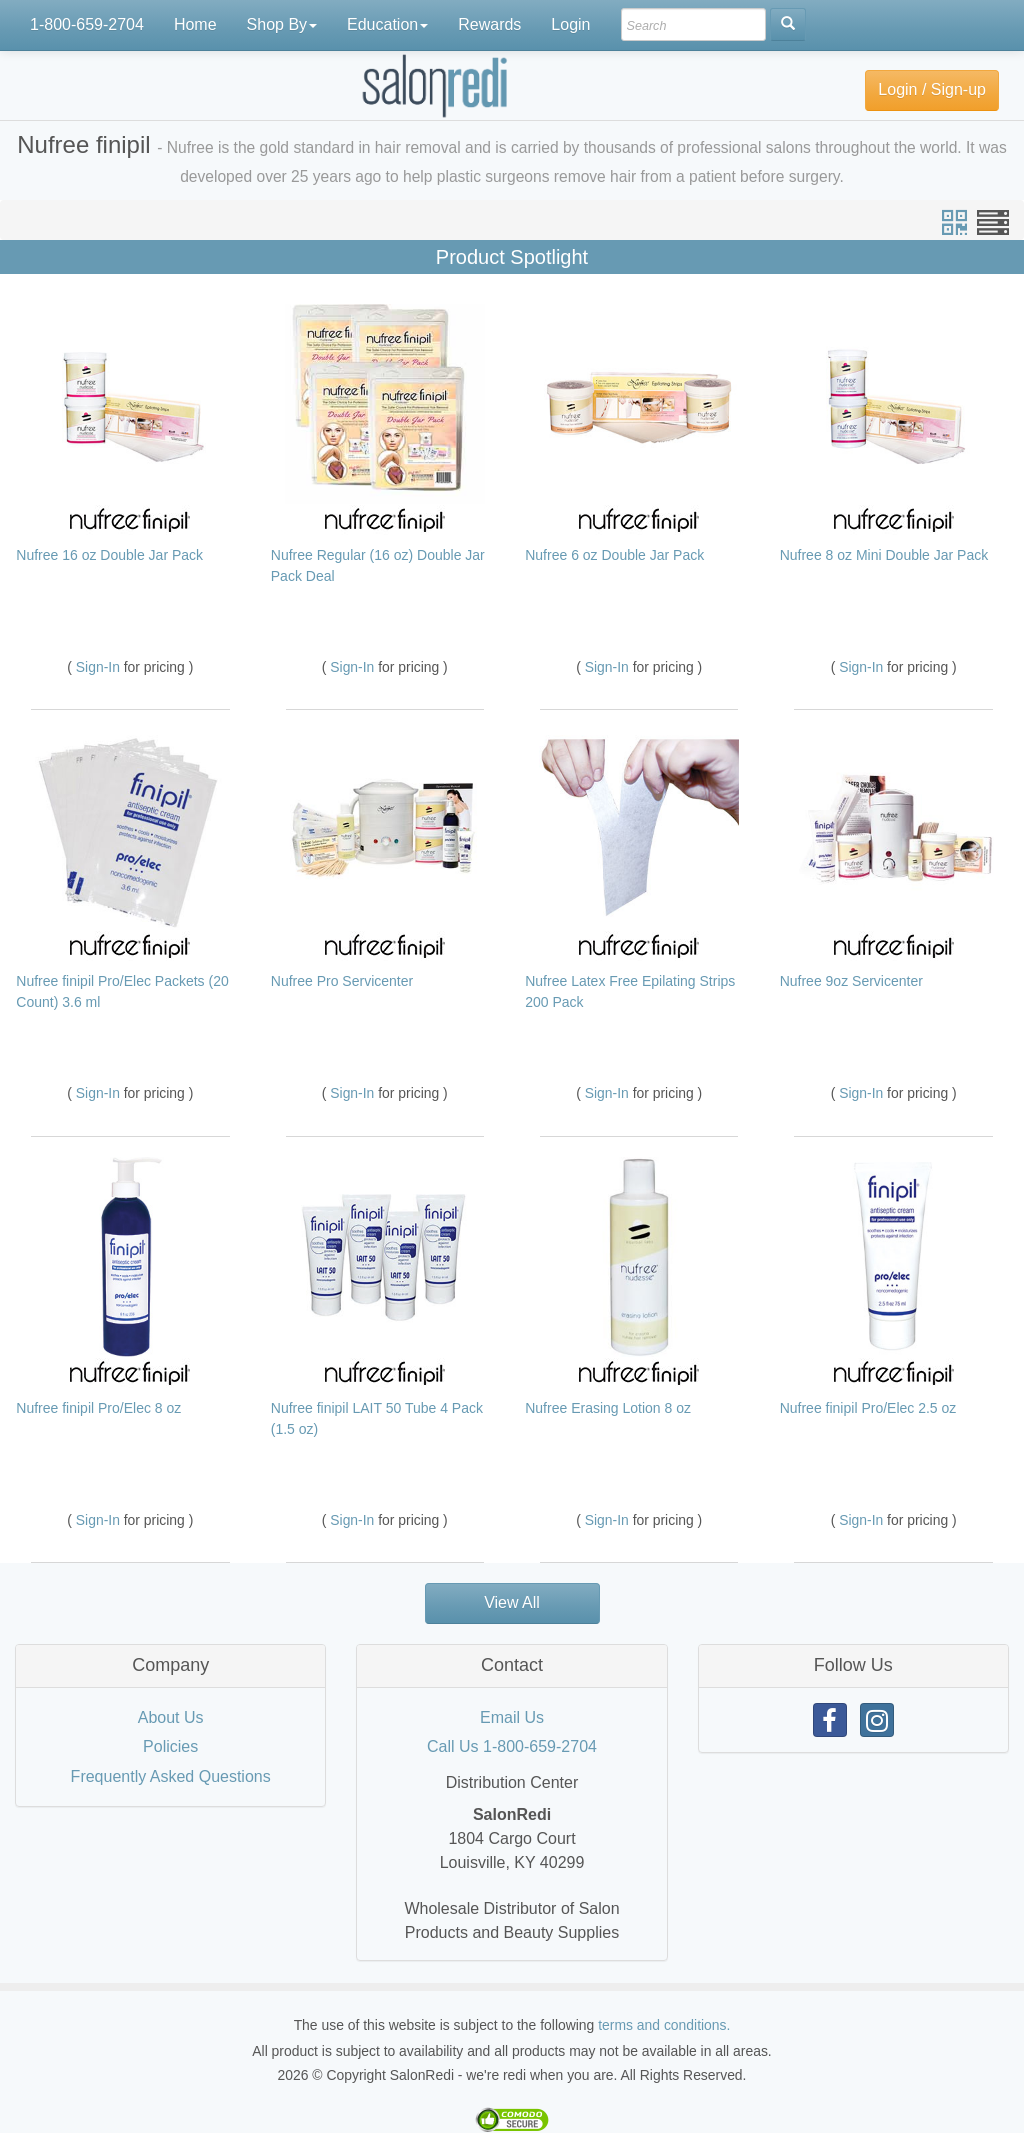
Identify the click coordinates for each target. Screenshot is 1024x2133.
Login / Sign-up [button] (932, 89)
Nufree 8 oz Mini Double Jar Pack (884, 555)
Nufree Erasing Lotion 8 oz (608, 1408)
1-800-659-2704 (87, 24)
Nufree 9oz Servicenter (851, 981)
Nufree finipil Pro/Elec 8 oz (98, 1408)
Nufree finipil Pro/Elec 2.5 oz (868, 1408)
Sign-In (100, 667)
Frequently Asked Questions (171, 1776)
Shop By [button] (282, 24)
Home (195, 24)
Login (570, 24)
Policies (170, 1746)
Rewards (489, 24)
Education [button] (387, 24)
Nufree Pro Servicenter (342, 981)
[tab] (170, 1666)
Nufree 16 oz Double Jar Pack (109, 555)
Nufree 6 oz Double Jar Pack (614, 555)
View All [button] (512, 1602)
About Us (171, 1717)
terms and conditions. (664, 2025)
